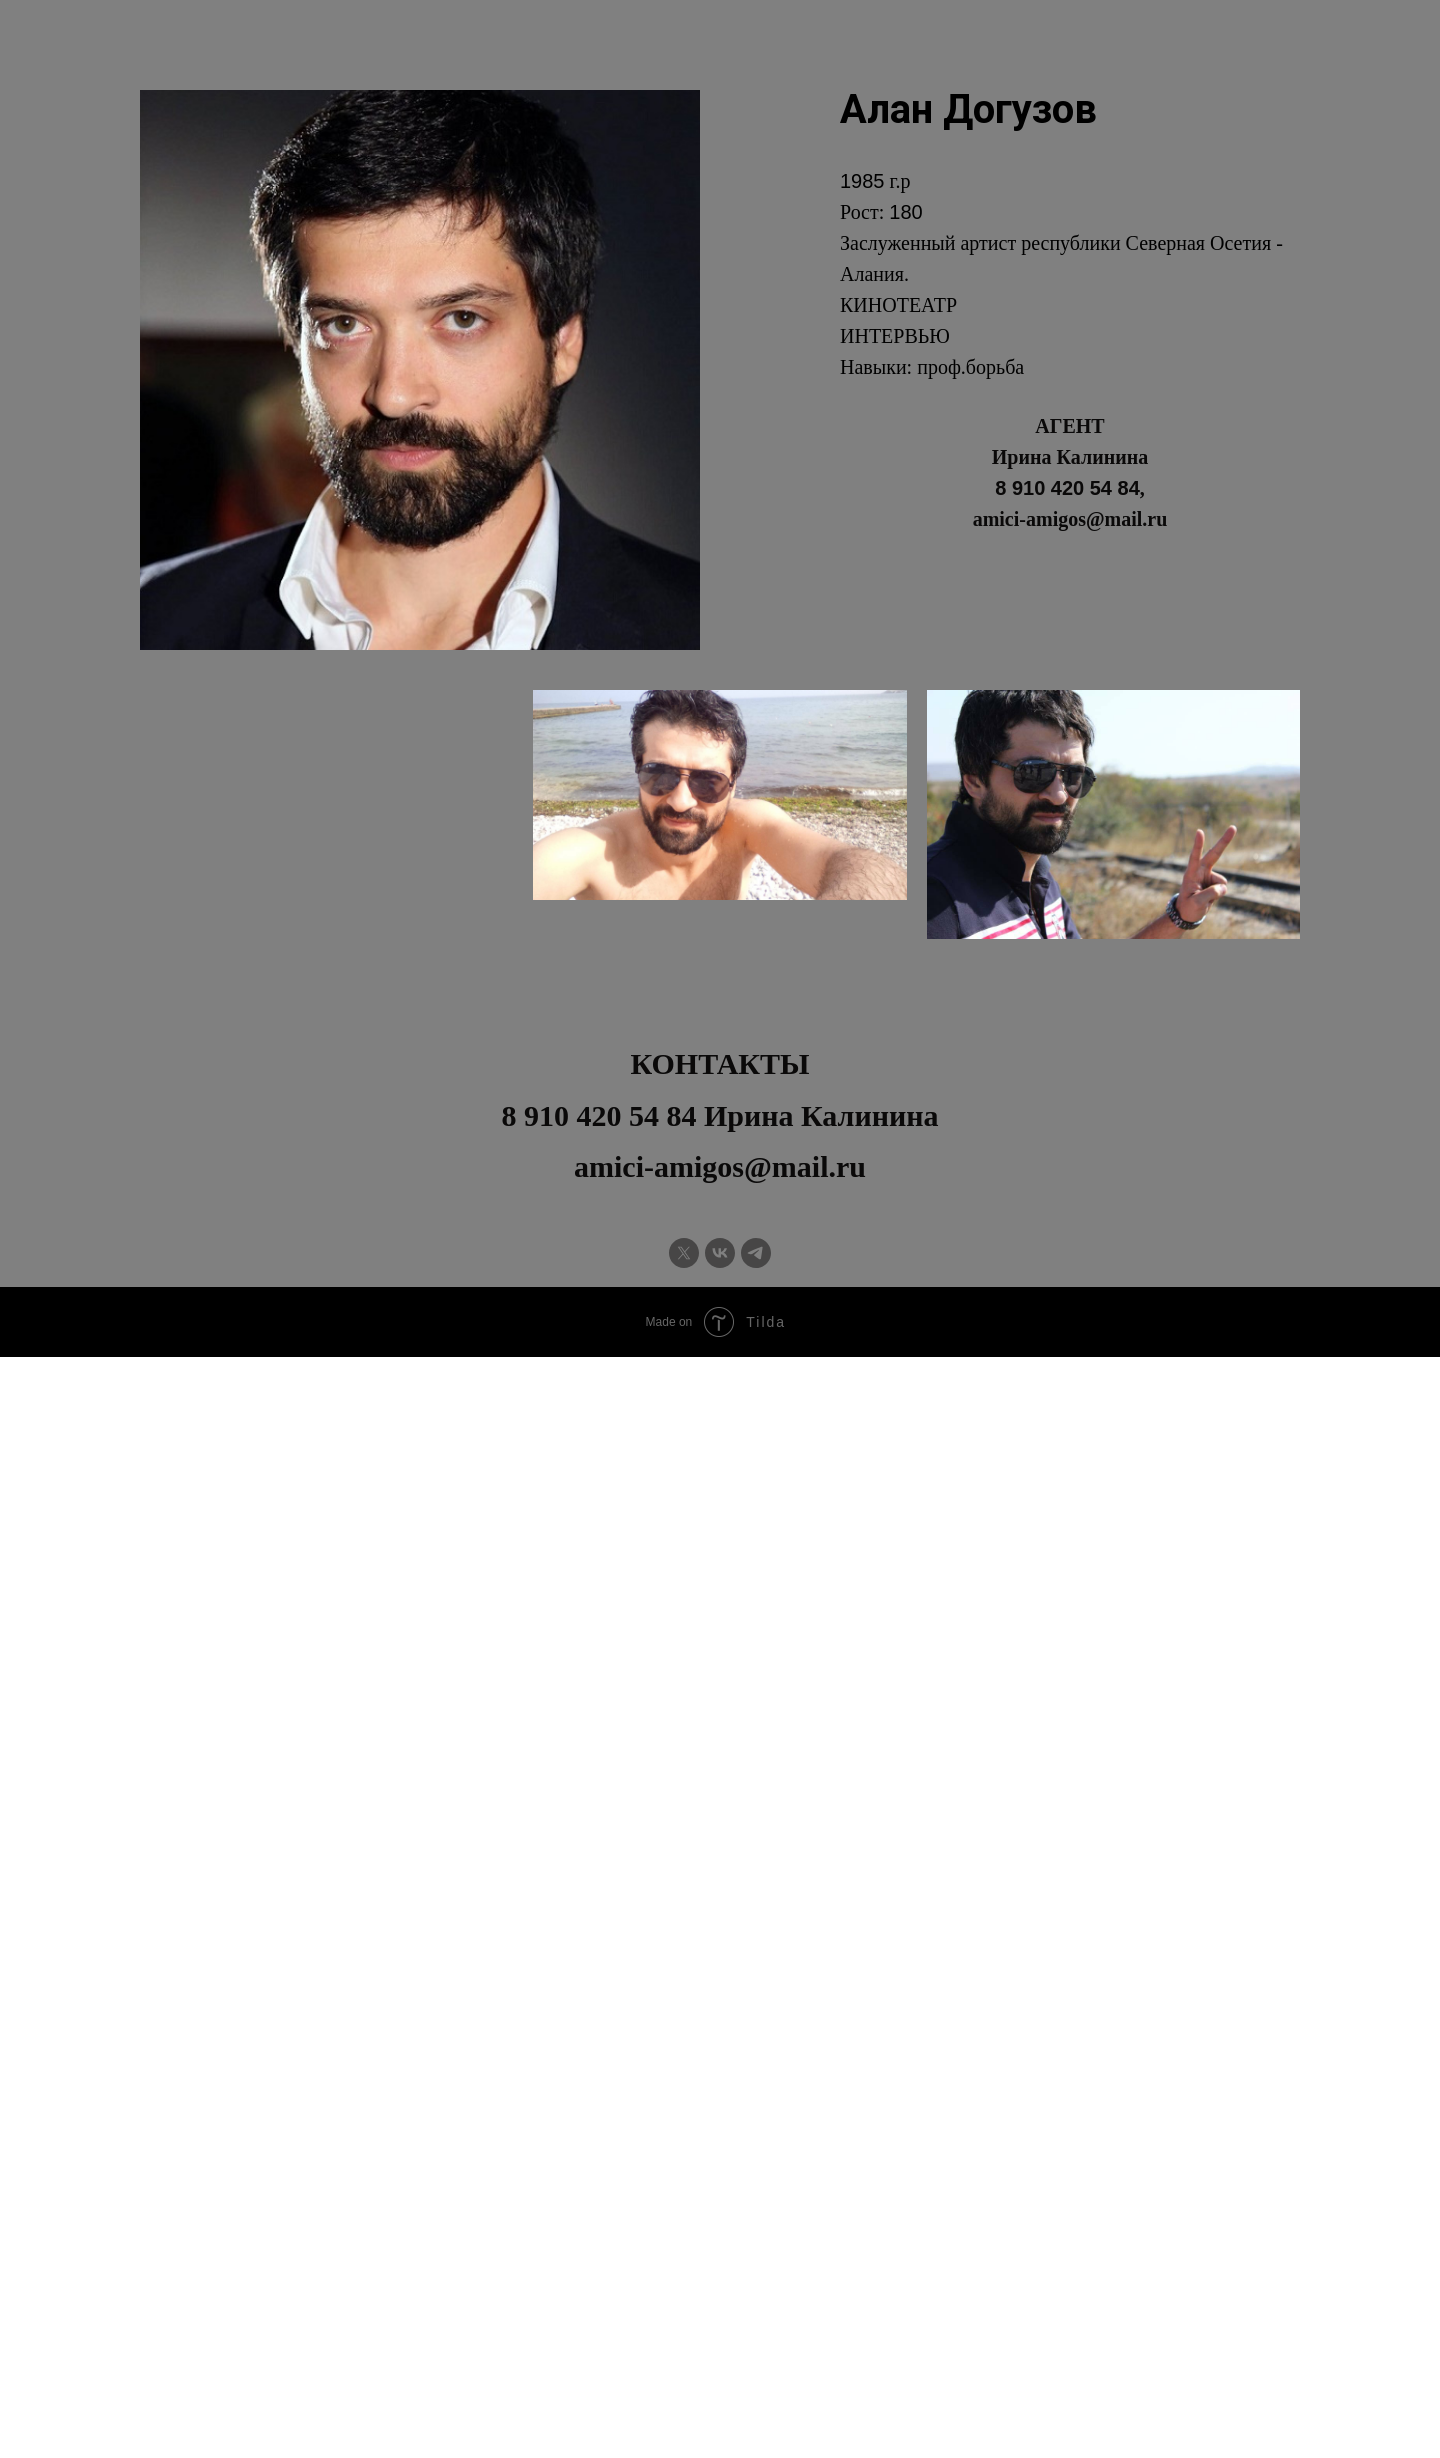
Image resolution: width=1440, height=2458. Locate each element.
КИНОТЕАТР (898, 305)
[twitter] (684, 1253)
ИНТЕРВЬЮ (895, 336)
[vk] (720, 1253)
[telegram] (756, 1253)
